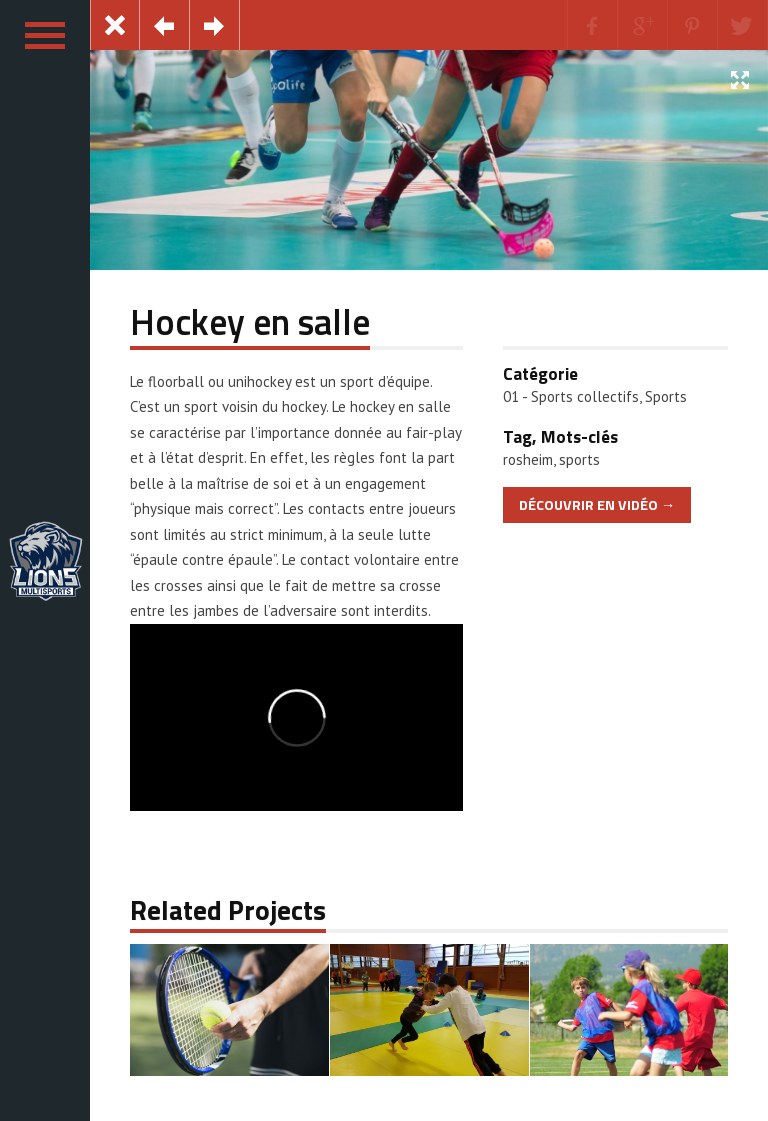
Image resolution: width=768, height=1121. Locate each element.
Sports (666, 396)
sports (579, 459)
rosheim (528, 459)
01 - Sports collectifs (571, 396)
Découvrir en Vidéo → (597, 505)
